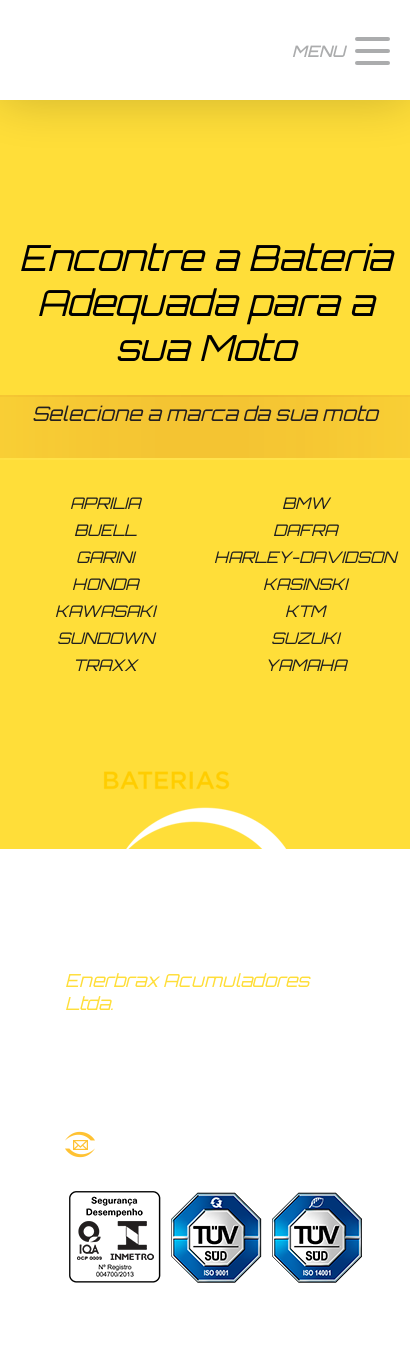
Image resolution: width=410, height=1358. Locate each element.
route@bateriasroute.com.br (205, 1144)
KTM (305, 611)
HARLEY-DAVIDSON (305, 557)
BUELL (105, 530)
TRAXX (105, 665)
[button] (341, 50)
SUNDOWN (105, 638)
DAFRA (305, 530)
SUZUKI (305, 638)
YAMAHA (305, 665)
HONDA (105, 584)
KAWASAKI (105, 611)
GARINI (105, 557)
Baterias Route (92, 50)
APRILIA (105, 503)
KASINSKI (305, 584)
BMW (305, 503)
